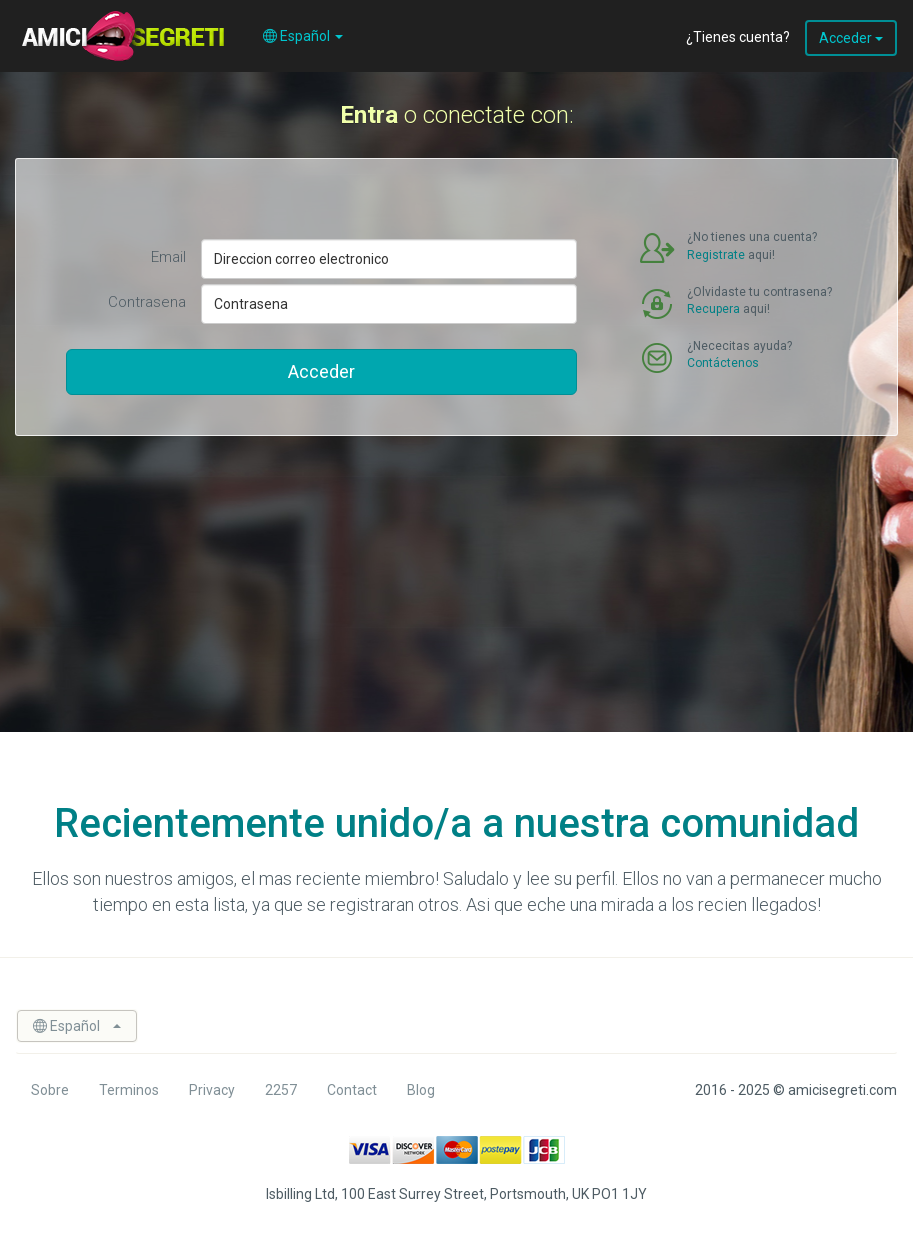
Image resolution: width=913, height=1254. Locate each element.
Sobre (50, 1090)
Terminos (129, 1090)
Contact (352, 1090)
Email (168, 257)
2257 (281, 1090)
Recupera (713, 309)
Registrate (716, 255)
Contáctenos (723, 363)
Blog (421, 1090)
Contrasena (147, 302)
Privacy (212, 1090)
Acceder (851, 38)
